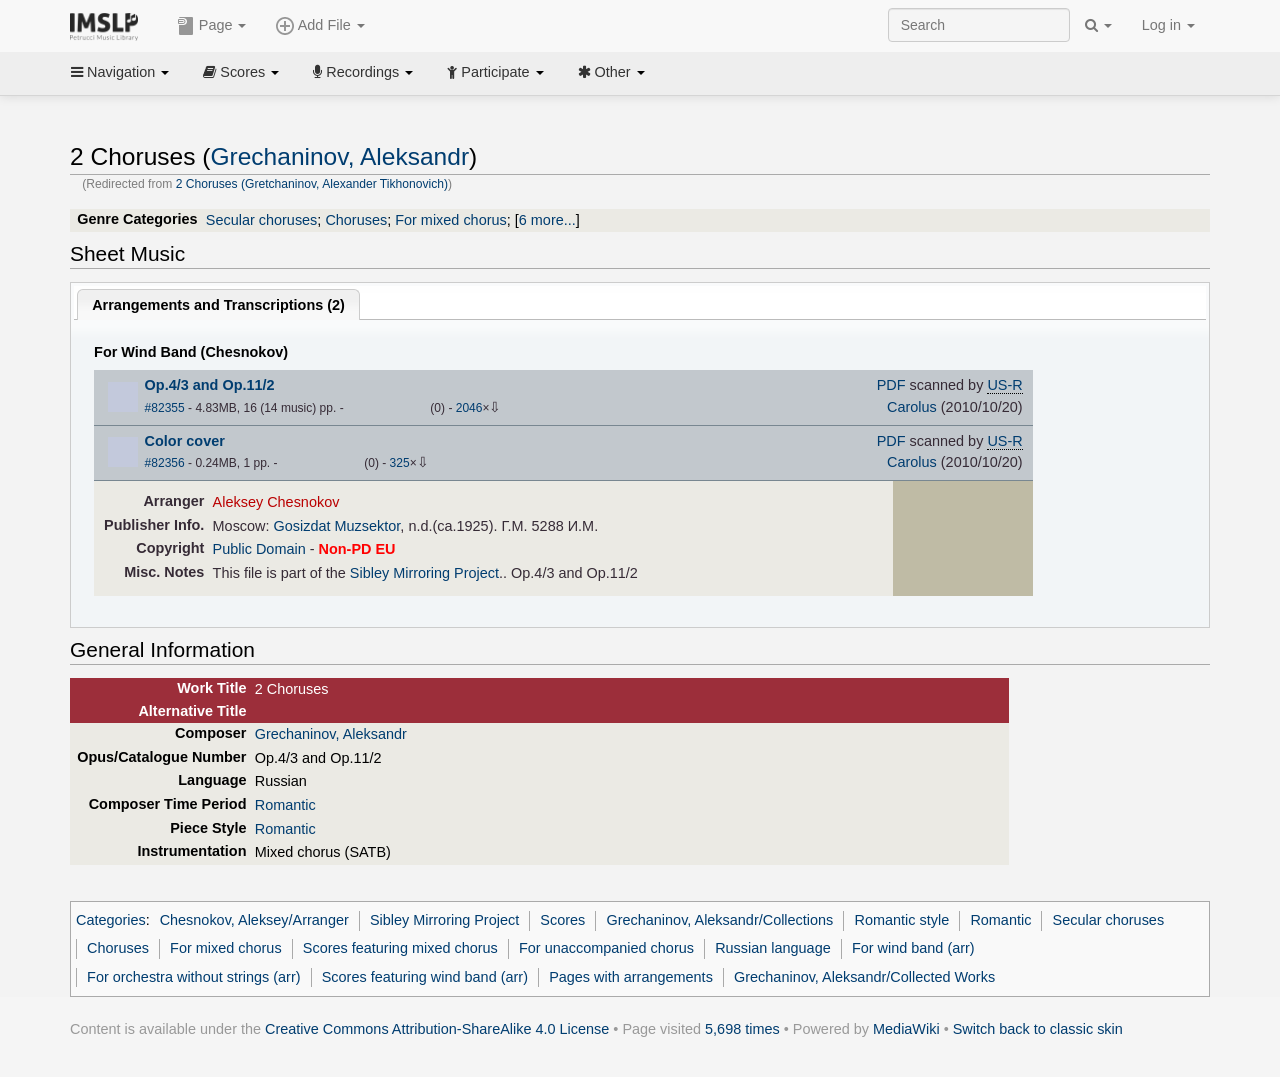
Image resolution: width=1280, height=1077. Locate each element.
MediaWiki (906, 1029)
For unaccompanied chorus (606, 948)
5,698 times (742, 1029)
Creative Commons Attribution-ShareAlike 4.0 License (437, 1029)
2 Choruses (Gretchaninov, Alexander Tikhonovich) (312, 184)
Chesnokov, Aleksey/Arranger (254, 920)
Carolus (912, 407)
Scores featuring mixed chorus (400, 948)
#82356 (165, 463)
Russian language (773, 948)
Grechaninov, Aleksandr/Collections (719, 920)
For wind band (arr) (913, 948)
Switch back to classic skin (1038, 1029)
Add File (320, 26)
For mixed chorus (451, 220)
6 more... (547, 220)
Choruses (356, 220)
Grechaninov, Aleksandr (339, 156)
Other (611, 72)
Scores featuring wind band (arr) (425, 977)
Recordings (363, 72)
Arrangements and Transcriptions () (218, 305)
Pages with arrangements (631, 977)
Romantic (285, 805)
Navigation (120, 72)
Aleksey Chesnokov (276, 502)
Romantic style (902, 920)
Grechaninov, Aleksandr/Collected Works (864, 977)
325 (400, 463)
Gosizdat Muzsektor (337, 526)
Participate (495, 72)
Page (212, 26)
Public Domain (259, 549)
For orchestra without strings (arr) (193, 977)
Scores (241, 72)
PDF (891, 385)
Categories (111, 920)
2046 (469, 408)
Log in (1168, 25)
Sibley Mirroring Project (424, 573)
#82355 (165, 408)
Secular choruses (262, 220)
